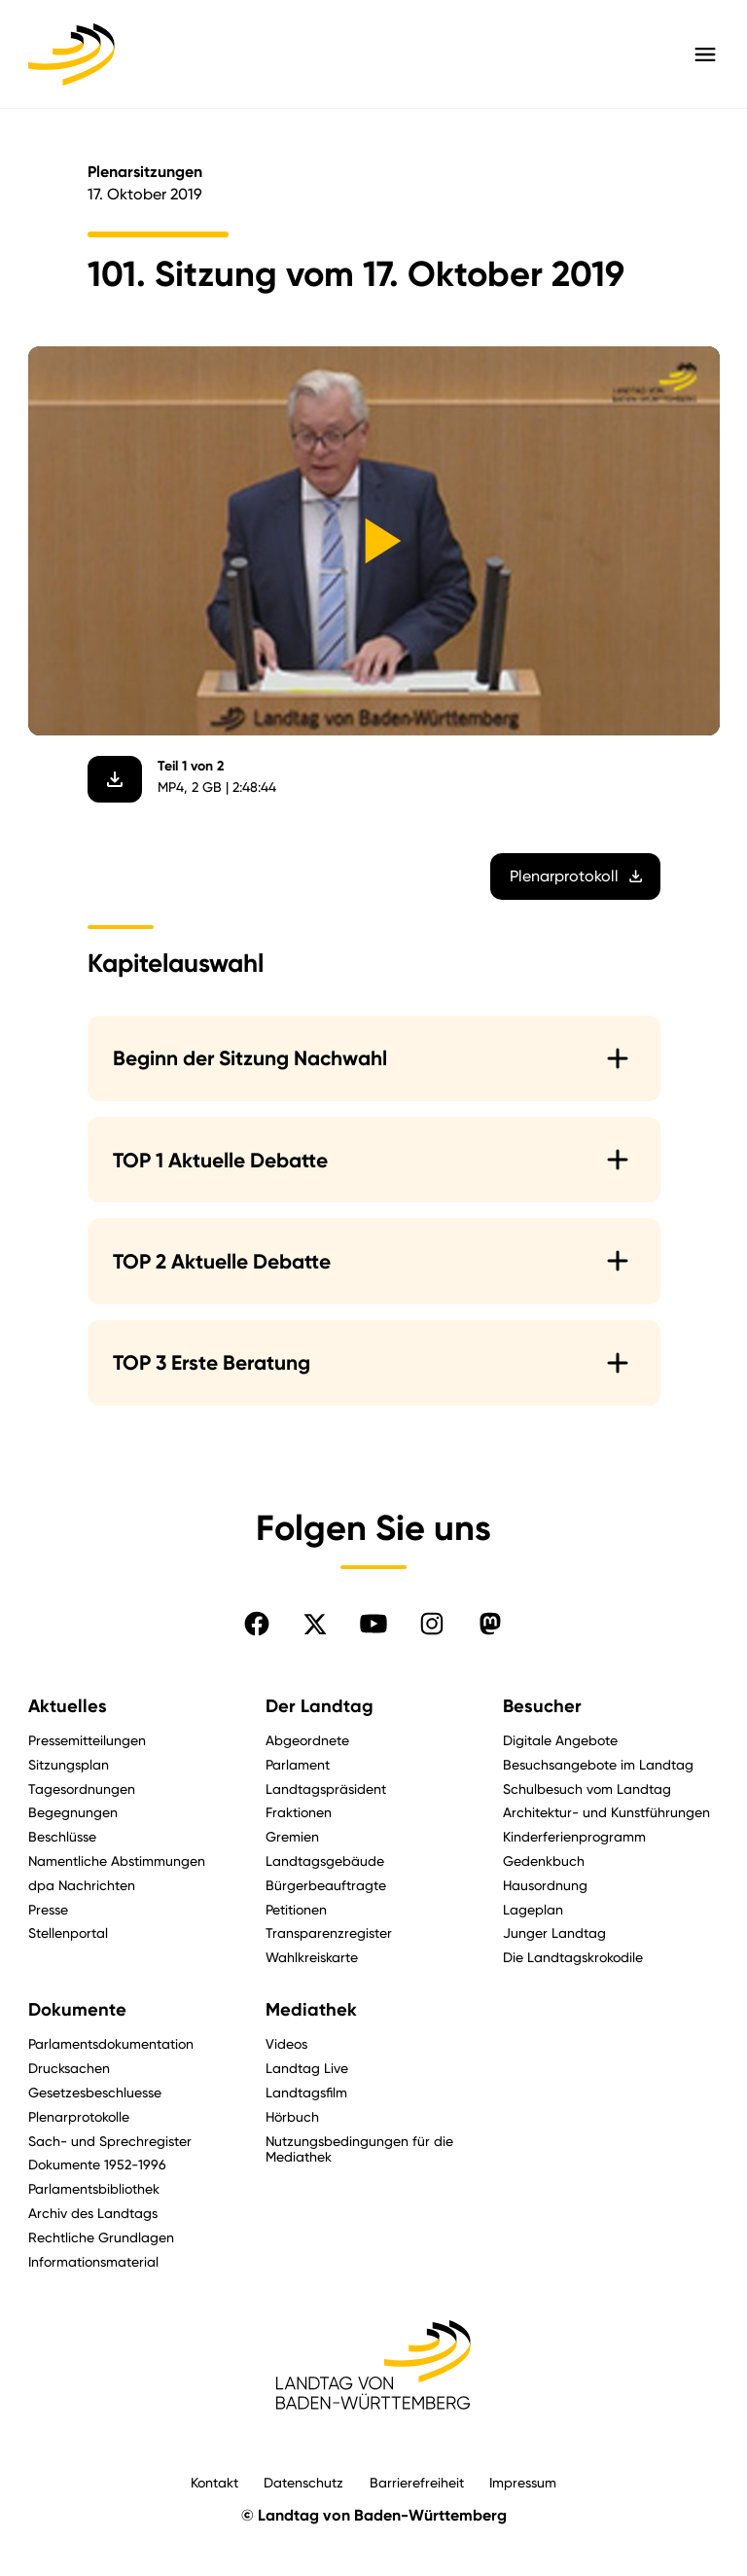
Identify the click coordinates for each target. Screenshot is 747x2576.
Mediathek (311, 2010)
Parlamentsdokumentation (111, 2043)
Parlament (298, 1764)
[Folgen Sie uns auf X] (315, 1623)
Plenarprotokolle (78, 2116)
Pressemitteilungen (87, 1740)
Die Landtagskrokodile (573, 1957)
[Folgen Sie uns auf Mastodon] (490, 1623)
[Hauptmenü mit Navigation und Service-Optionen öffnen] (705, 54)
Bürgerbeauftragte (326, 1885)
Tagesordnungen (81, 1788)
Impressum (522, 2482)
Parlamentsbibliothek (94, 2188)
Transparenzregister (329, 1932)
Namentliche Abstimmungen (116, 1860)
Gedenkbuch (544, 1860)
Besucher (542, 1706)
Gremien (292, 1836)
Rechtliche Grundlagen (101, 2237)
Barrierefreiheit (417, 2482)
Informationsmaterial (93, 2261)
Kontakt (214, 2482)
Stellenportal (68, 1932)
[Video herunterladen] (115, 779)
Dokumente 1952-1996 (97, 2164)
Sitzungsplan (68, 1764)
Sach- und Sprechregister (110, 2140)
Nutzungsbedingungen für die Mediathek (359, 2148)
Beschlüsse (62, 1836)
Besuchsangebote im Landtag (598, 1764)
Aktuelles (67, 1706)
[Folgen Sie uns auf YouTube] (373, 1623)
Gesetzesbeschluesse (94, 2092)
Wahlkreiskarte (312, 1957)
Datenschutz (303, 2482)
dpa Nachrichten (81, 1885)
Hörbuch (292, 2116)
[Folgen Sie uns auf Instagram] (431, 1623)
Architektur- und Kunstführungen (606, 1812)
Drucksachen (69, 2067)
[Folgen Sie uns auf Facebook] (256, 1623)
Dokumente (77, 2010)
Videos (286, 2043)
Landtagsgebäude (325, 1860)
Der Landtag (320, 1706)
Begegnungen (73, 1812)
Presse (48, 1909)
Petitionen (296, 1909)
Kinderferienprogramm (574, 1836)
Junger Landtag (554, 1932)
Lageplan (533, 1909)
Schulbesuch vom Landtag (587, 1788)
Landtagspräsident (326, 1788)
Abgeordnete (307, 1740)
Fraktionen (299, 1812)
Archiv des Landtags (93, 2212)
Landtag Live (307, 2067)
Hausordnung (545, 1885)
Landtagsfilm (306, 2092)
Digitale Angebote (560, 1740)
